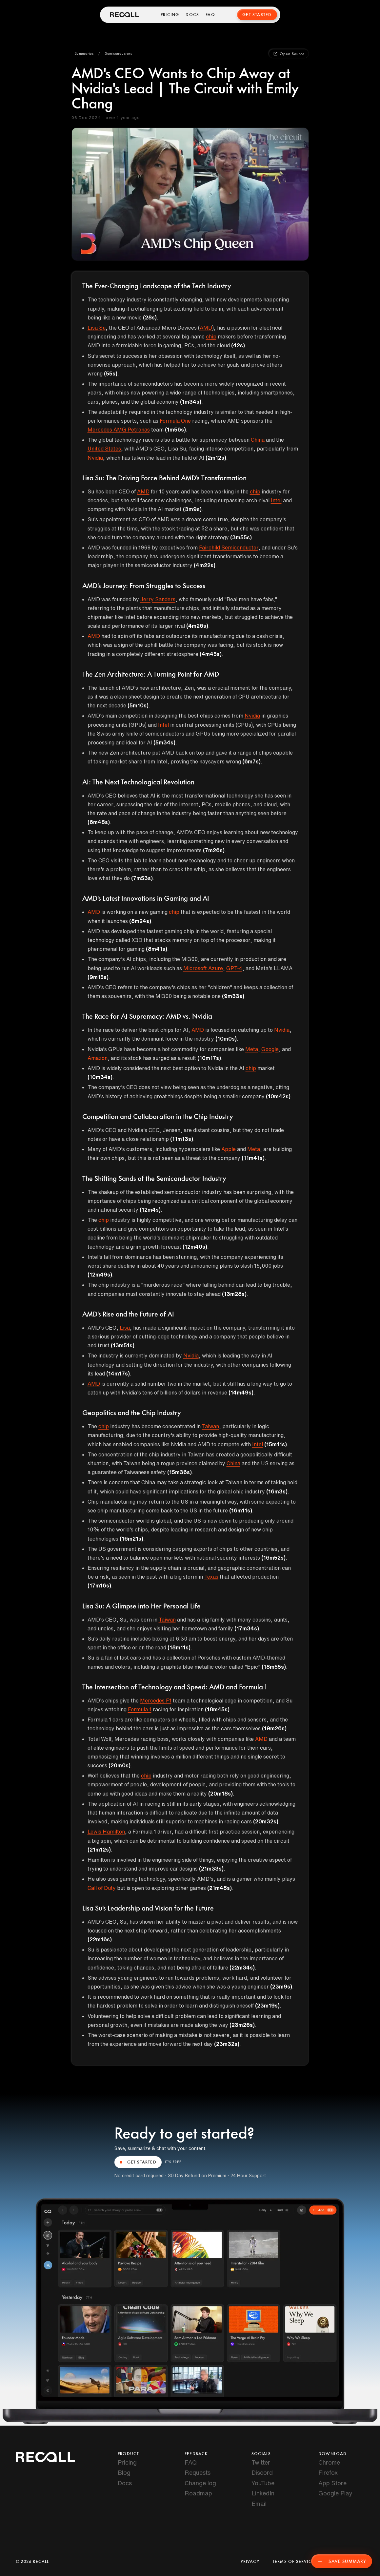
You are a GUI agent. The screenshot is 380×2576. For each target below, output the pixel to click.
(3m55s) (241, 537)
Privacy (250, 2562)
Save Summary (341, 2561)
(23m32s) (226, 2044)
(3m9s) (192, 509)
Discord (262, 2472)
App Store (332, 2483)
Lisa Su (97, 327)
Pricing (170, 15)
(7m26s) (214, 850)
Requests (197, 2472)
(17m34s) (246, 1628)
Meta (251, 1049)
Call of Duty (102, 1888)
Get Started (257, 14)
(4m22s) (204, 565)
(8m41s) (156, 949)
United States (104, 448)
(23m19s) (267, 2005)
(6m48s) (99, 822)
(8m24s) (140, 921)
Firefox (328, 2472)
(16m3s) (277, 1491)
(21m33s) (211, 1868)
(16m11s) (240, 1510)
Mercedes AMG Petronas (119, 429)
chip (211, 336)
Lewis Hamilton (106, 1831)
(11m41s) (253, 1158)
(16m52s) (273, 1557)
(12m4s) (150, 1209)
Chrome (329, 2462)
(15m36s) (179, 1472)
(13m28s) (234, 1294)
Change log (200, 2483)
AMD (206, 327)
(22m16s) (100, 1939)
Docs (192, 15)
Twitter (260, 2462)
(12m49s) (100, 1274)
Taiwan (210, 1426)
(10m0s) (226, 1038)
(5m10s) (138, 705)
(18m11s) (179, 1647)
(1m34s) (190, 401)
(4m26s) (197, 625)
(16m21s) (131, 1538)
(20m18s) (220, 1793)
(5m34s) (164, 742)
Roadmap (198, 2493)
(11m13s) (181, 1139)
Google (270, 1049)
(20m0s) (119, 1765)
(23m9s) (281, 1986)
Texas (211, 1576)
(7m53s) (142, 878)
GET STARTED (138, 2162)
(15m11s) (275, 1444)
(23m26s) (242, 2025)
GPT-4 (234, 968)
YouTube (262, 2483)
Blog (124, 2472)
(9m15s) (98, 977)
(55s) (110, 373)
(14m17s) (118, 1373)
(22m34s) (242, 1967)
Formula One (175, 420)
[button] (84, 53)
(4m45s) (211, 654)
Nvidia (95, 457)
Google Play (335, 2493)
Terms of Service (293, 2562)
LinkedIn (262, 2493)
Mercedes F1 (155, 1700)
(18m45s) (217, 1709)
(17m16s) (99, 1585)
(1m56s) (175, 429)
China (258, 439)
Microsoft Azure (203, 968)
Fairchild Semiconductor (228, 547)
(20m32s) (265, 1821)
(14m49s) (241, 1392)
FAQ (210, 15)
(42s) (238, 345)
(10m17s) (209, 1058)
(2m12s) (216, 457)
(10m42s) (278, 1096)
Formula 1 (139, 1709)
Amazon (98, 1058)
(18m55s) (274, 1666)
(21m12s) (99, 1849)
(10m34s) (100, 1077)
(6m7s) (251, 761)
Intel (276, 500)
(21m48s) (219, 1888)
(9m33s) (233, 996)
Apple (228, 1149)
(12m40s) (195, 1246)
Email (259, 2504)
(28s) (150, 317)
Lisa (125, 1327)
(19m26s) (274, 1728)
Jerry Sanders (157, 599)
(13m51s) (122, 1345)
